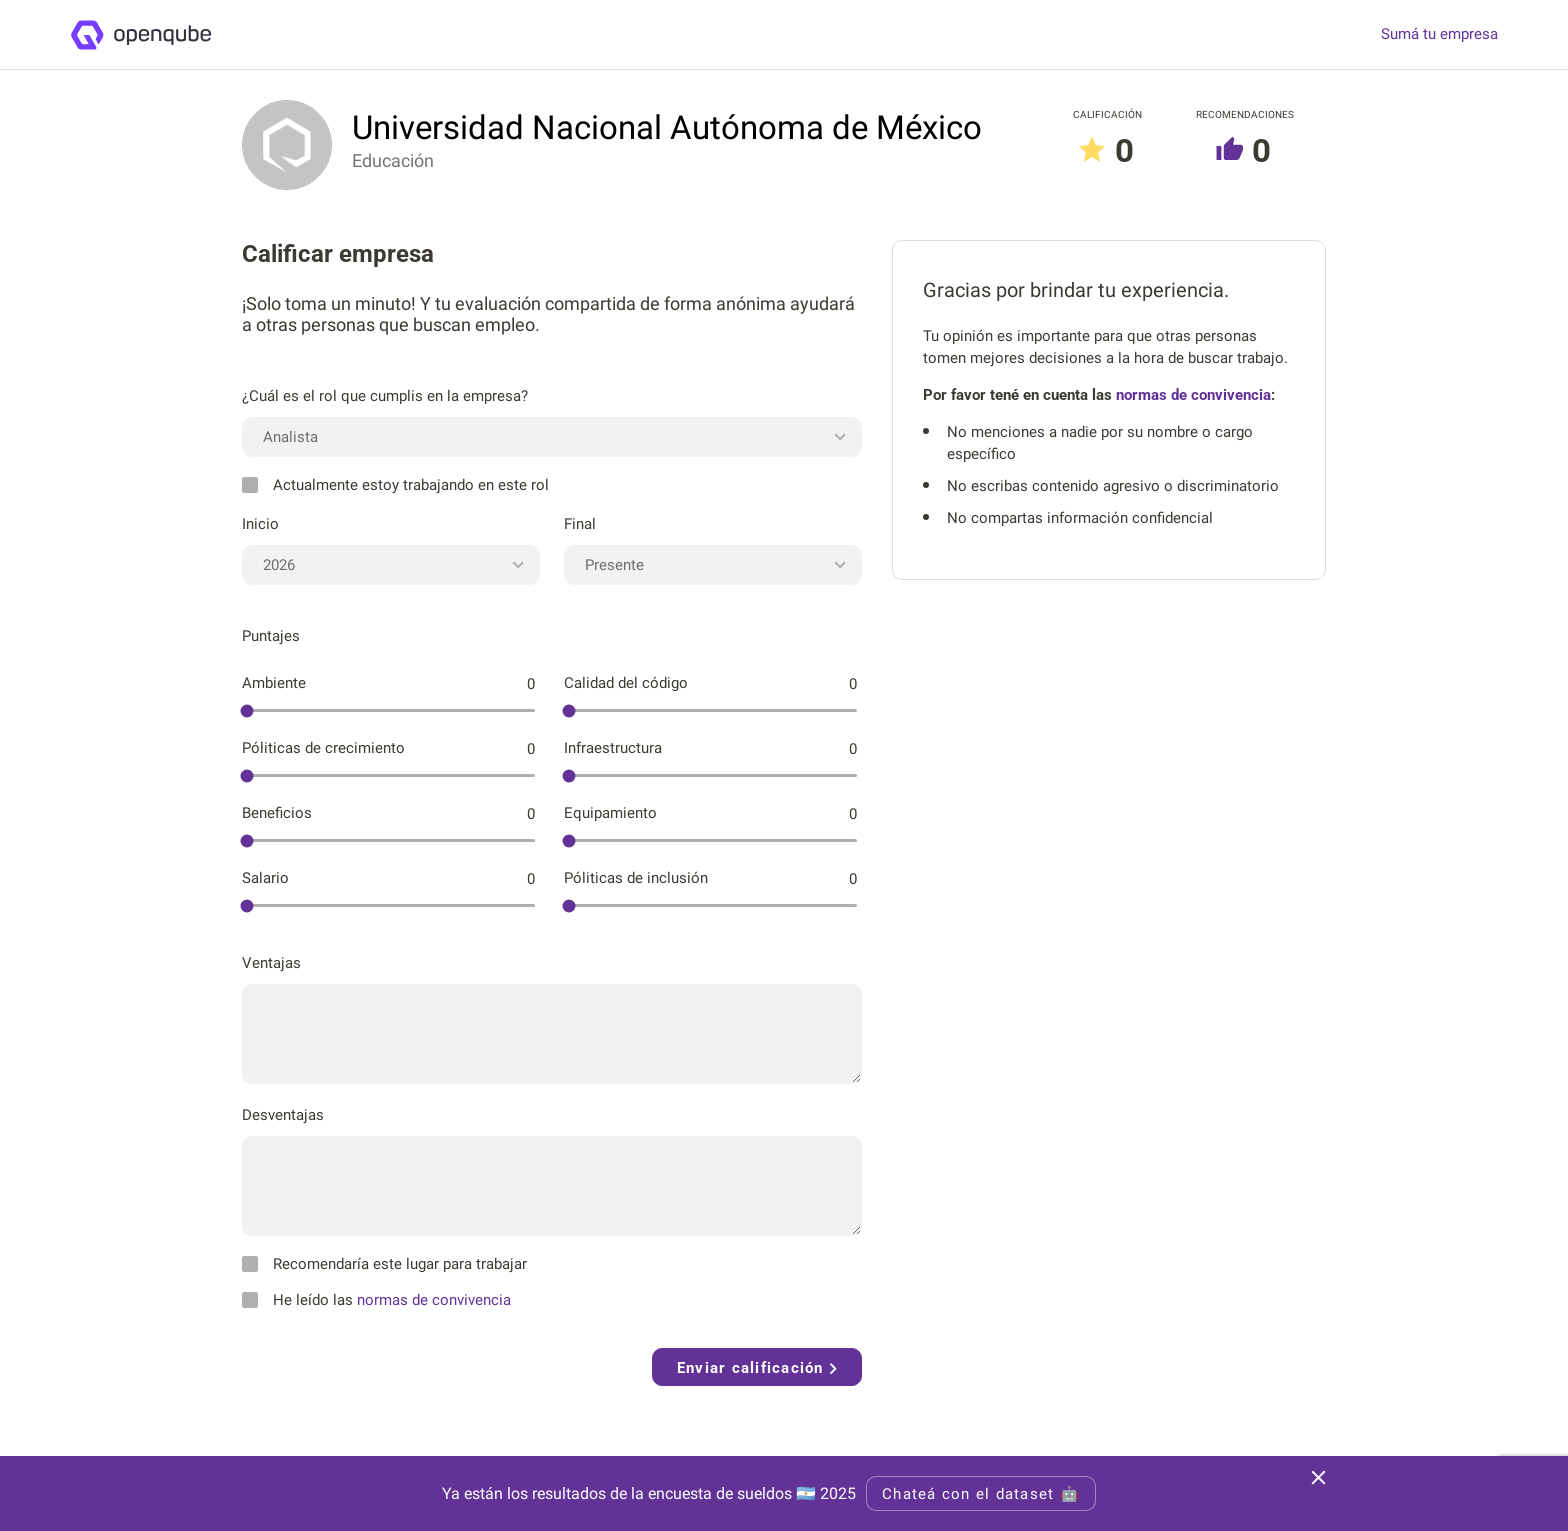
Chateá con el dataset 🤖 (981, 1494)
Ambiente (274, 683)
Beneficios (277, 813)
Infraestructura (613, 748)
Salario (265, 878)
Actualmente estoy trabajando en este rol (395, 485)
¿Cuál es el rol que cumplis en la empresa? (385, 396)
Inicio (260, 524)
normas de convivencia (434, 1300)
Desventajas (283, 1115)
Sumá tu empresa (1439, 34)
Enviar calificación (757, 1368)
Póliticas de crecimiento (323, 748)
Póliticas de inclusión (636, 878)
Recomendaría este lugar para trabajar (384, 1264)
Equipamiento (610, 813)
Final (580, 524)
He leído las (376, 1300)
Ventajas (271, 963)
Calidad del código (626, 683)
